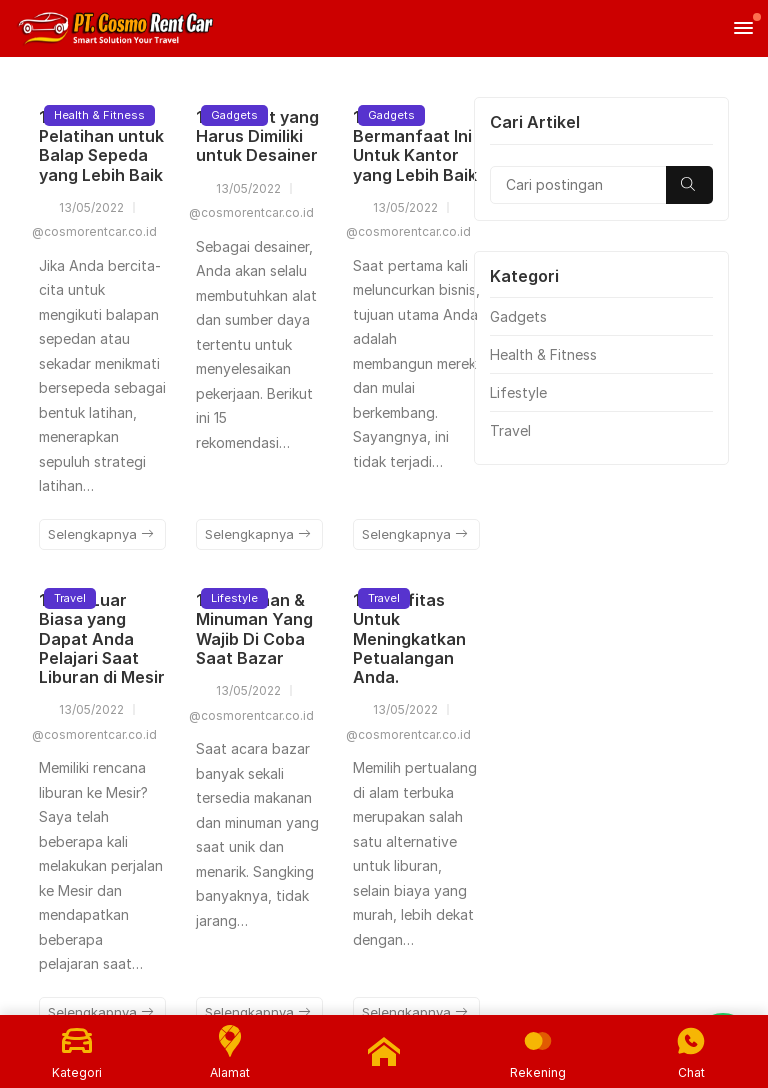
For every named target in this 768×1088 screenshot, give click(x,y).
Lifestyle (234, 598)
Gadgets (234, 115)
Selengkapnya (101, 534)
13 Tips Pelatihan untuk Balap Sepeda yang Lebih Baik (101, 146)
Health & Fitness (99, 115)
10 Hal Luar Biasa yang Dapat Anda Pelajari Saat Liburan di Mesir (102, 638)
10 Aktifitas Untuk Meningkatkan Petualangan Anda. (409, 638)
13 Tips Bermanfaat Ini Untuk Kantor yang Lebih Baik (415, 146)
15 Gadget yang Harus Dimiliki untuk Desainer (257, 136)
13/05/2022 (81, 207)
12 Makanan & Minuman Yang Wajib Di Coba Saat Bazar (254, 629)
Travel (70, 598)
